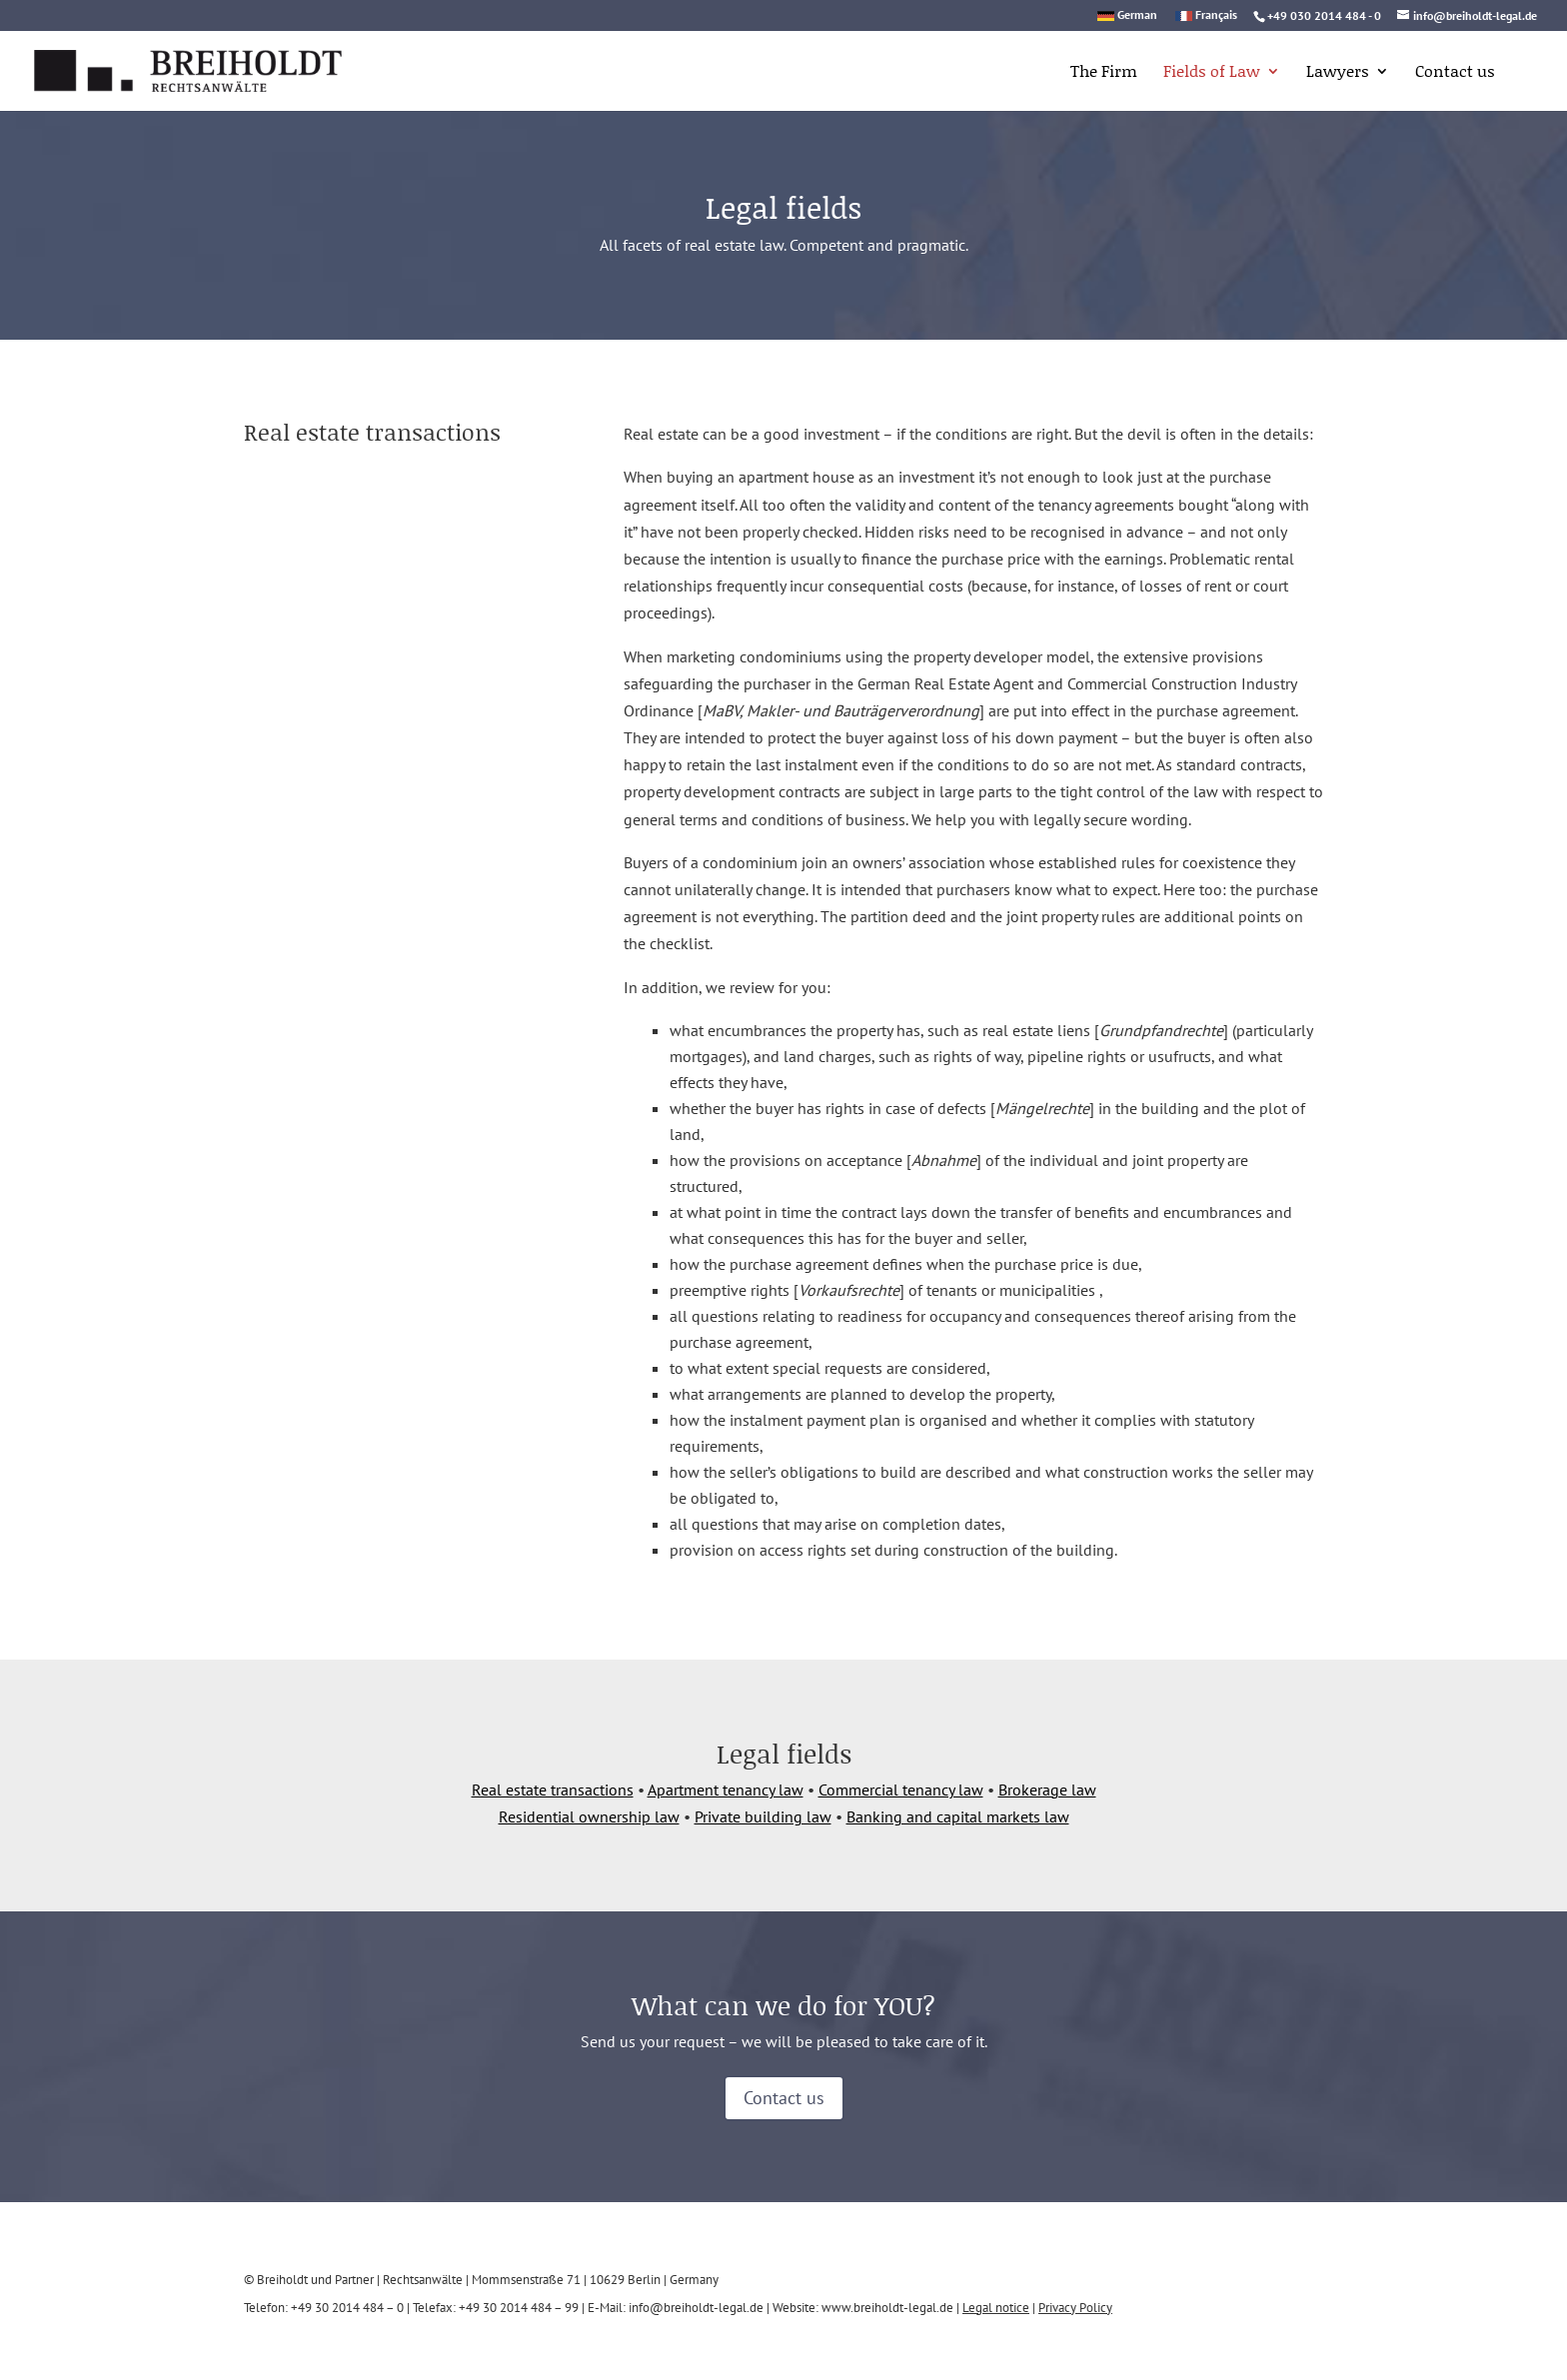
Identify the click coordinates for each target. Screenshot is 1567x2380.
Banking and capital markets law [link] (957, 1816)
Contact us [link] (1455, 73)
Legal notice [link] (995, 2307)
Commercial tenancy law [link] (900, 1789)
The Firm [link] (1103, 73)
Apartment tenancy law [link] (725, 1789)
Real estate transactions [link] (553, 1789)
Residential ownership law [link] (589, 1816)
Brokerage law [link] (1047, 1789)
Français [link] (1216, 15)
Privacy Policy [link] (1075, 2307)
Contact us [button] (784, 2097)
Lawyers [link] (1337, 73)
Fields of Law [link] (1211, 73)
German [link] (1137, 15)
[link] (163, 68)
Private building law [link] (763, 1816)
